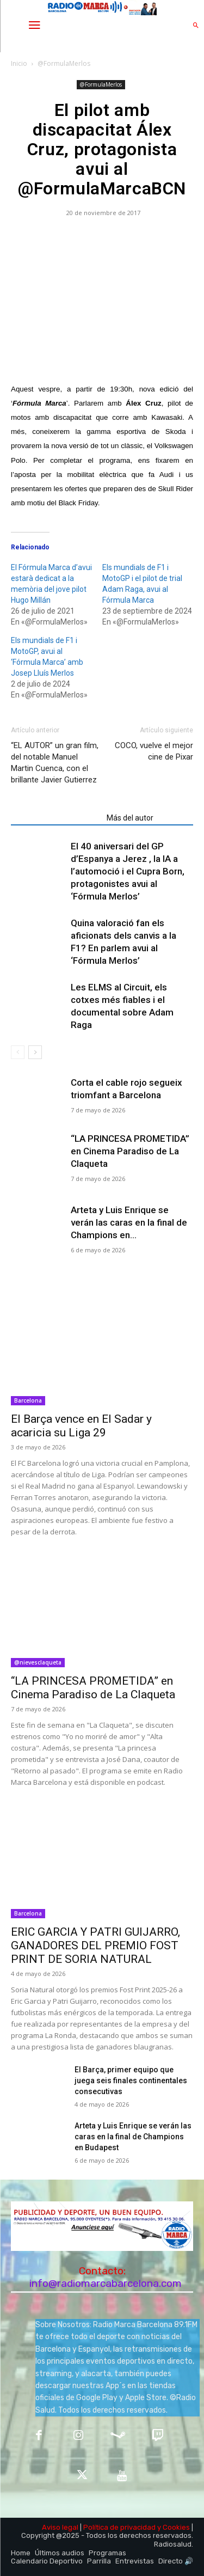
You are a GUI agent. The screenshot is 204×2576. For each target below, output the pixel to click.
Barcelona (28, 1400)
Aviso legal (60, 2527)
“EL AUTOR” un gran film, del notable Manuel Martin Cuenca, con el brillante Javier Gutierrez (54, 763)
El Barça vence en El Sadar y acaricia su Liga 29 (81, 1425)
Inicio (19, 63)
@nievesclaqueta (37, 1662)
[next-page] (35, 1052)
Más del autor (130, 817)
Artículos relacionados (55, 817)
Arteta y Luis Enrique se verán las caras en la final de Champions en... (129, 1222)
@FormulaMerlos (64, 63)
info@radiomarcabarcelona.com (105, 2283)
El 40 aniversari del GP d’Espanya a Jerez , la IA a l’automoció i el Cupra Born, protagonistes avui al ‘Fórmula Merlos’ (127, 871)
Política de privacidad (119, 2527)
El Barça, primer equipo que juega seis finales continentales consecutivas (131, 2080)
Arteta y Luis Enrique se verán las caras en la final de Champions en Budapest (133, 2136)
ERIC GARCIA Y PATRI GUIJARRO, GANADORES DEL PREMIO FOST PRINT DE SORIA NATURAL (95, 1945)
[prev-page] (17, 1052)
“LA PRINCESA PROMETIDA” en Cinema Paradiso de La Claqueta (130, 1151)
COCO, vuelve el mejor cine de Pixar (154, 751)
